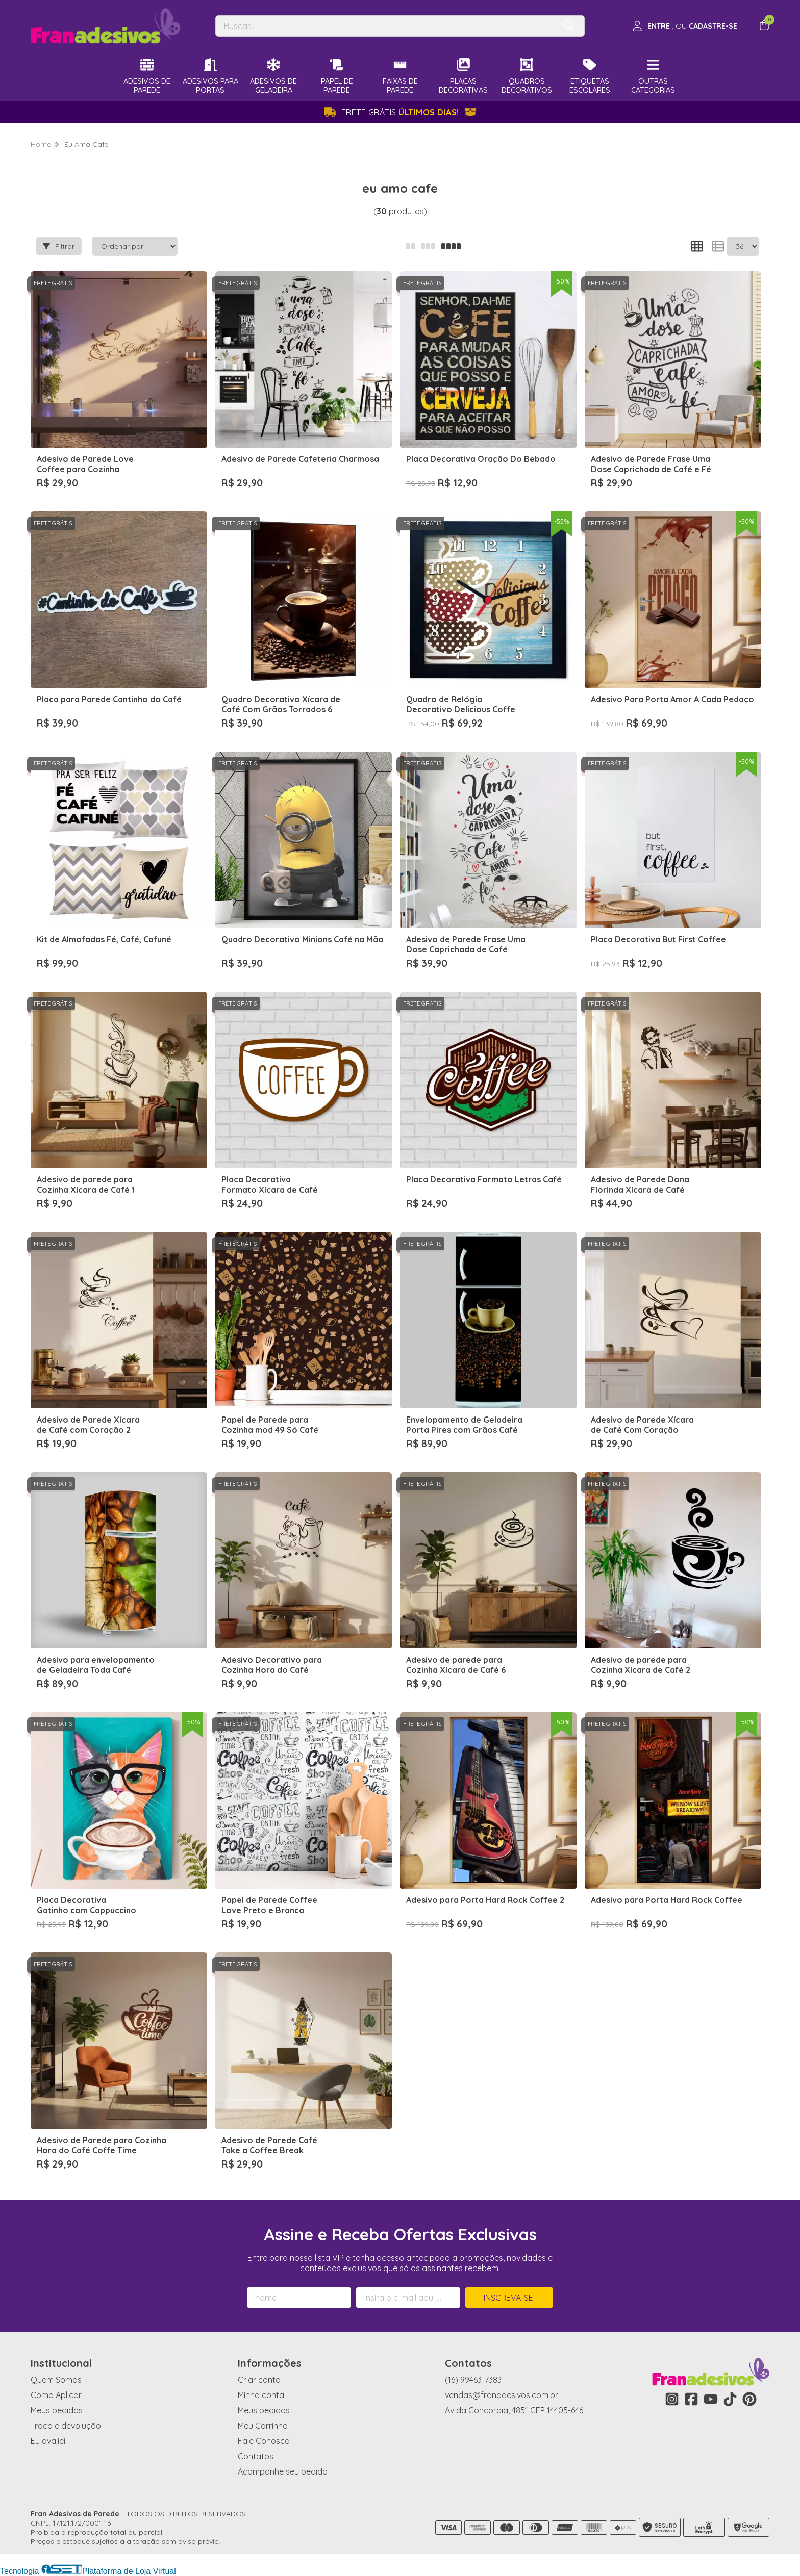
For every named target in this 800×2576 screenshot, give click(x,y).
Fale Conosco (264, 2441)
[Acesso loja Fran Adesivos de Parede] (684, 26)
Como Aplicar (56, 2395)
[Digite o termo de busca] (385, 26)
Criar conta (259, 2380)
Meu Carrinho (263, 2425)
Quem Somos (56, 2380)
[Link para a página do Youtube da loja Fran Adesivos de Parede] (711, 2399)
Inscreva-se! (509, 2297)
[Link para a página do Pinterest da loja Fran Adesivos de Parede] (749, 2399)
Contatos (255, 2456)
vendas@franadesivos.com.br (501, 2395)
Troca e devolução (66, 2425)
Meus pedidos (57, 2410)
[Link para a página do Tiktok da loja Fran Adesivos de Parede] (730, 2399)
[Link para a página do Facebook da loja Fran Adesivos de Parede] (691, 2399)
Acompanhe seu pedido (283, 2471)
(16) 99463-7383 (473, 2380)
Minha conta (261, 2395)
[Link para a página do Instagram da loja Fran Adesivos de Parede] (672, 2399)
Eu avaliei (48, 2441)
